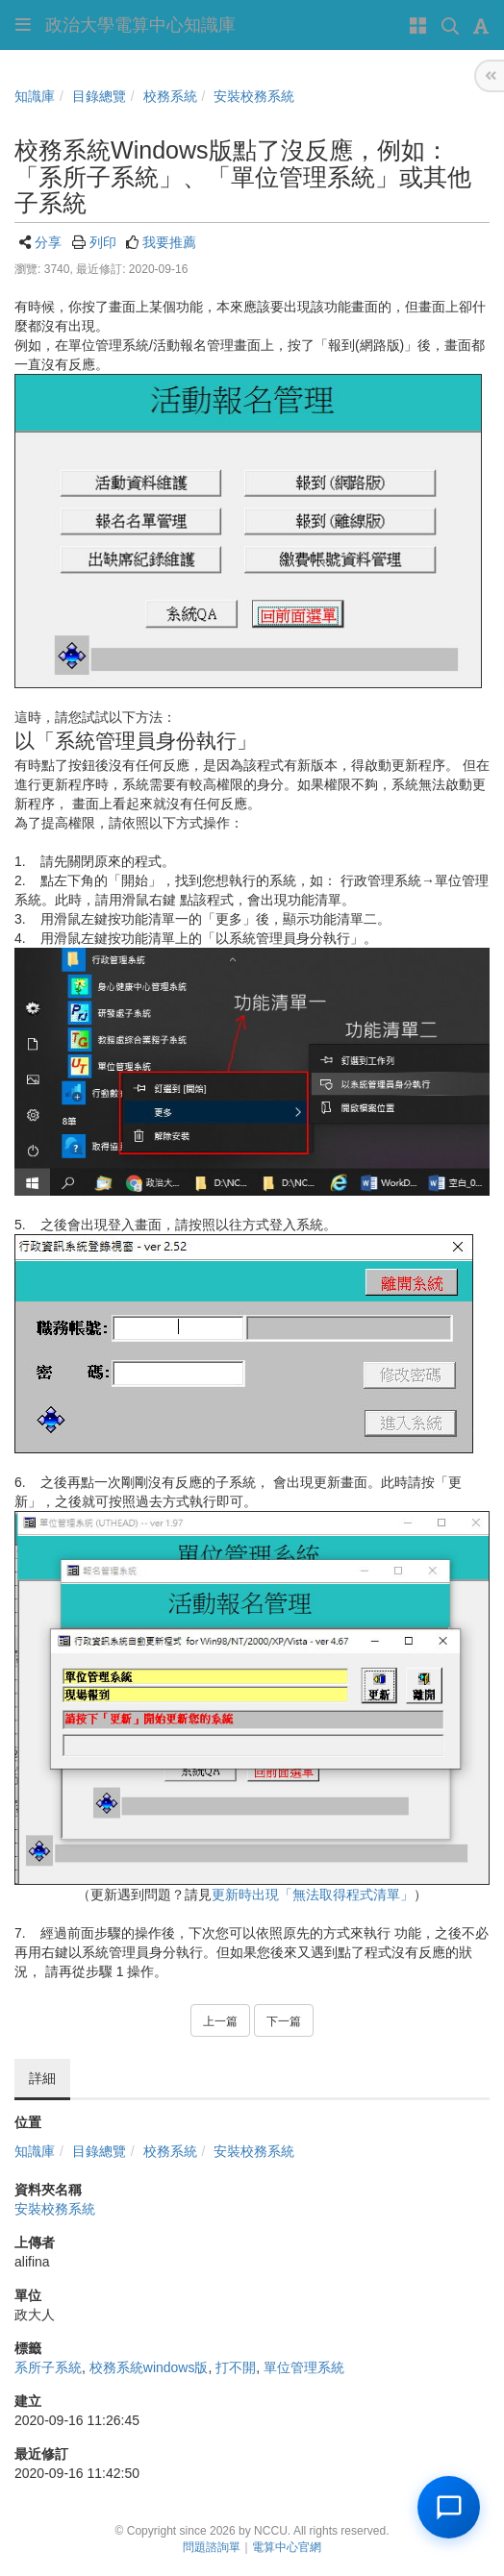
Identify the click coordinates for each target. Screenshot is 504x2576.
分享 (48, 242)
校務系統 (170, 96)
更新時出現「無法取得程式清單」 (313, 1894)
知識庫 (34, 96)
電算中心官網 (286, 2547)
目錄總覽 (99, 96)
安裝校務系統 (254, 96)
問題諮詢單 (211, 2547)
